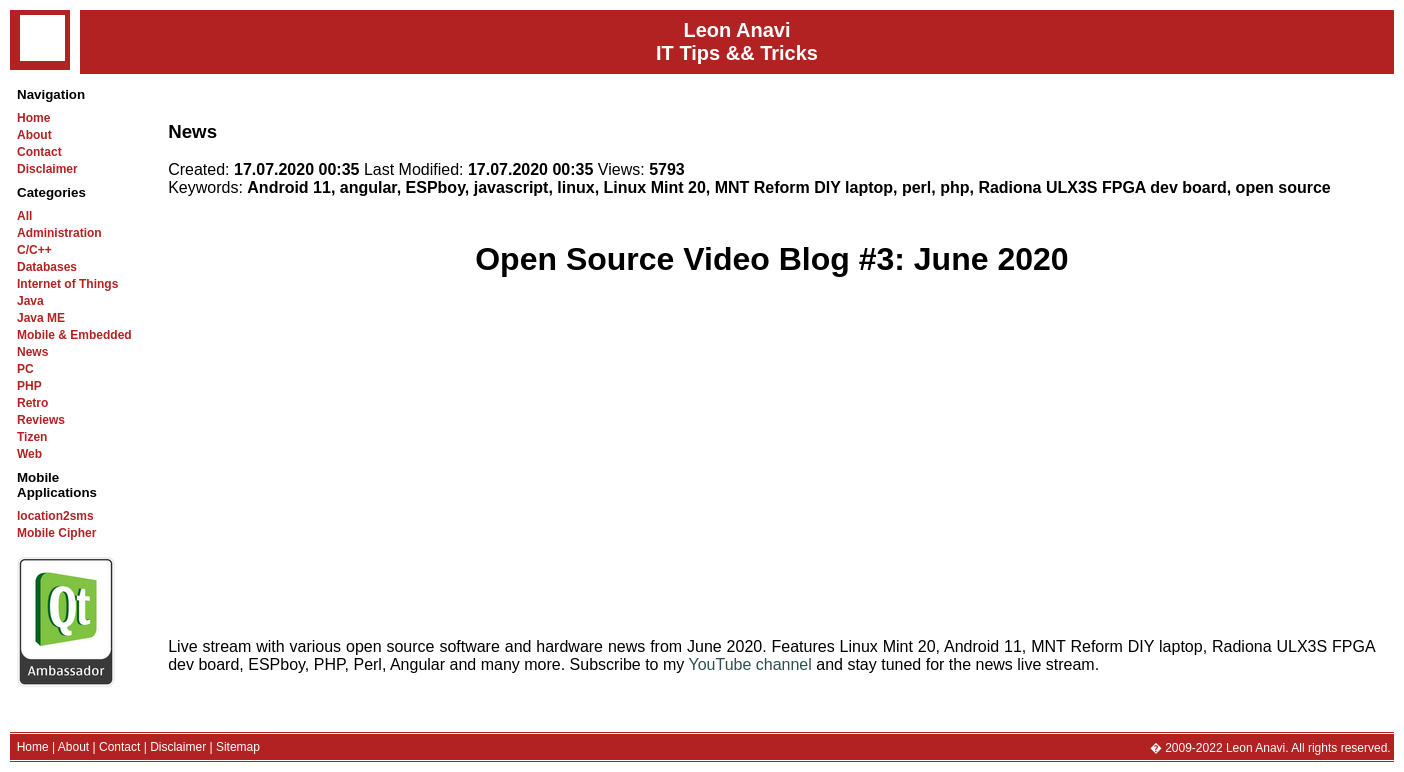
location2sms (55, 516)
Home (33, 118)
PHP (29, 386)
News (32, 352)
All (24, 216)
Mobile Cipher (56, 533)
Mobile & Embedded (74, 335)
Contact (39, 152)
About (34, 135)
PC (25, 369)
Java (30, 301)
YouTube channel (749, 664)
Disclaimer (47, 169)
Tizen (32, 437)
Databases (47, 267)
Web (29, 454)
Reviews (41, 420)
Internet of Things (67, 284)
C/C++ (34, 250)
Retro (32, 403)
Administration (59, 233)
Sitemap (238, 747)
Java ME (41, 318)
